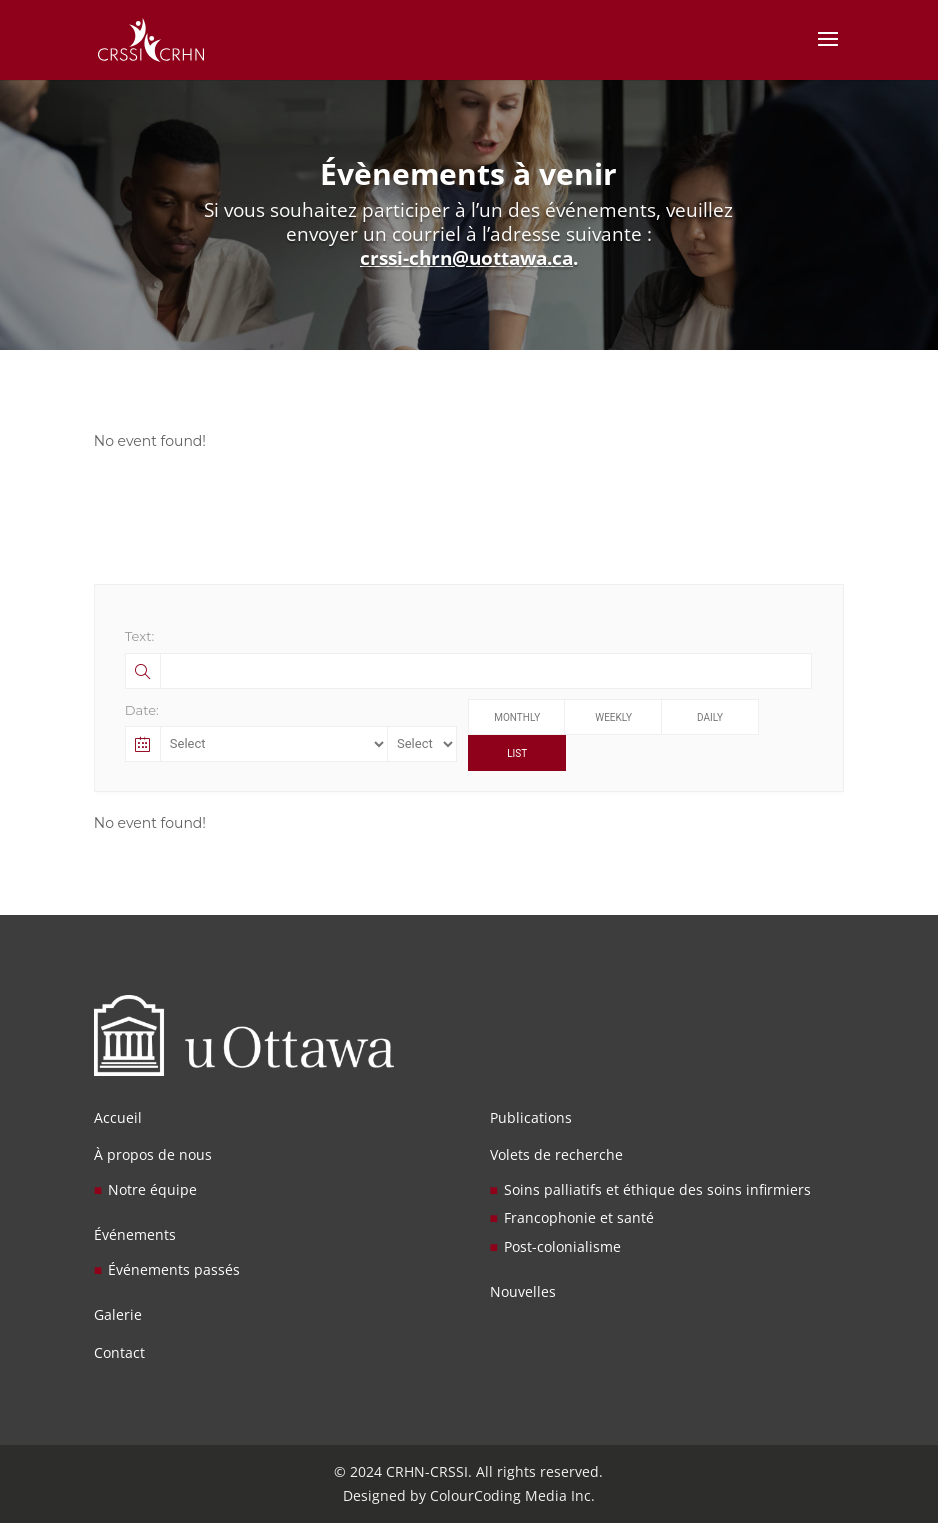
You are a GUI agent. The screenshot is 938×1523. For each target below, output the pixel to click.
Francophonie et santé (579, 1217)
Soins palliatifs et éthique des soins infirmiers (657, 1189)
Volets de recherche (556, 1154)
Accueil (118, 1117)
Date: (142, 710)
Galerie (118, 1314)
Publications (531, 1117)
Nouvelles (523, 1291)
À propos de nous (153, 1154)
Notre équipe (152, 1189)
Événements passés (174, 1269)
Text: (139, 636)
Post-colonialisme (562, 1246)
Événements (135, 1234)
